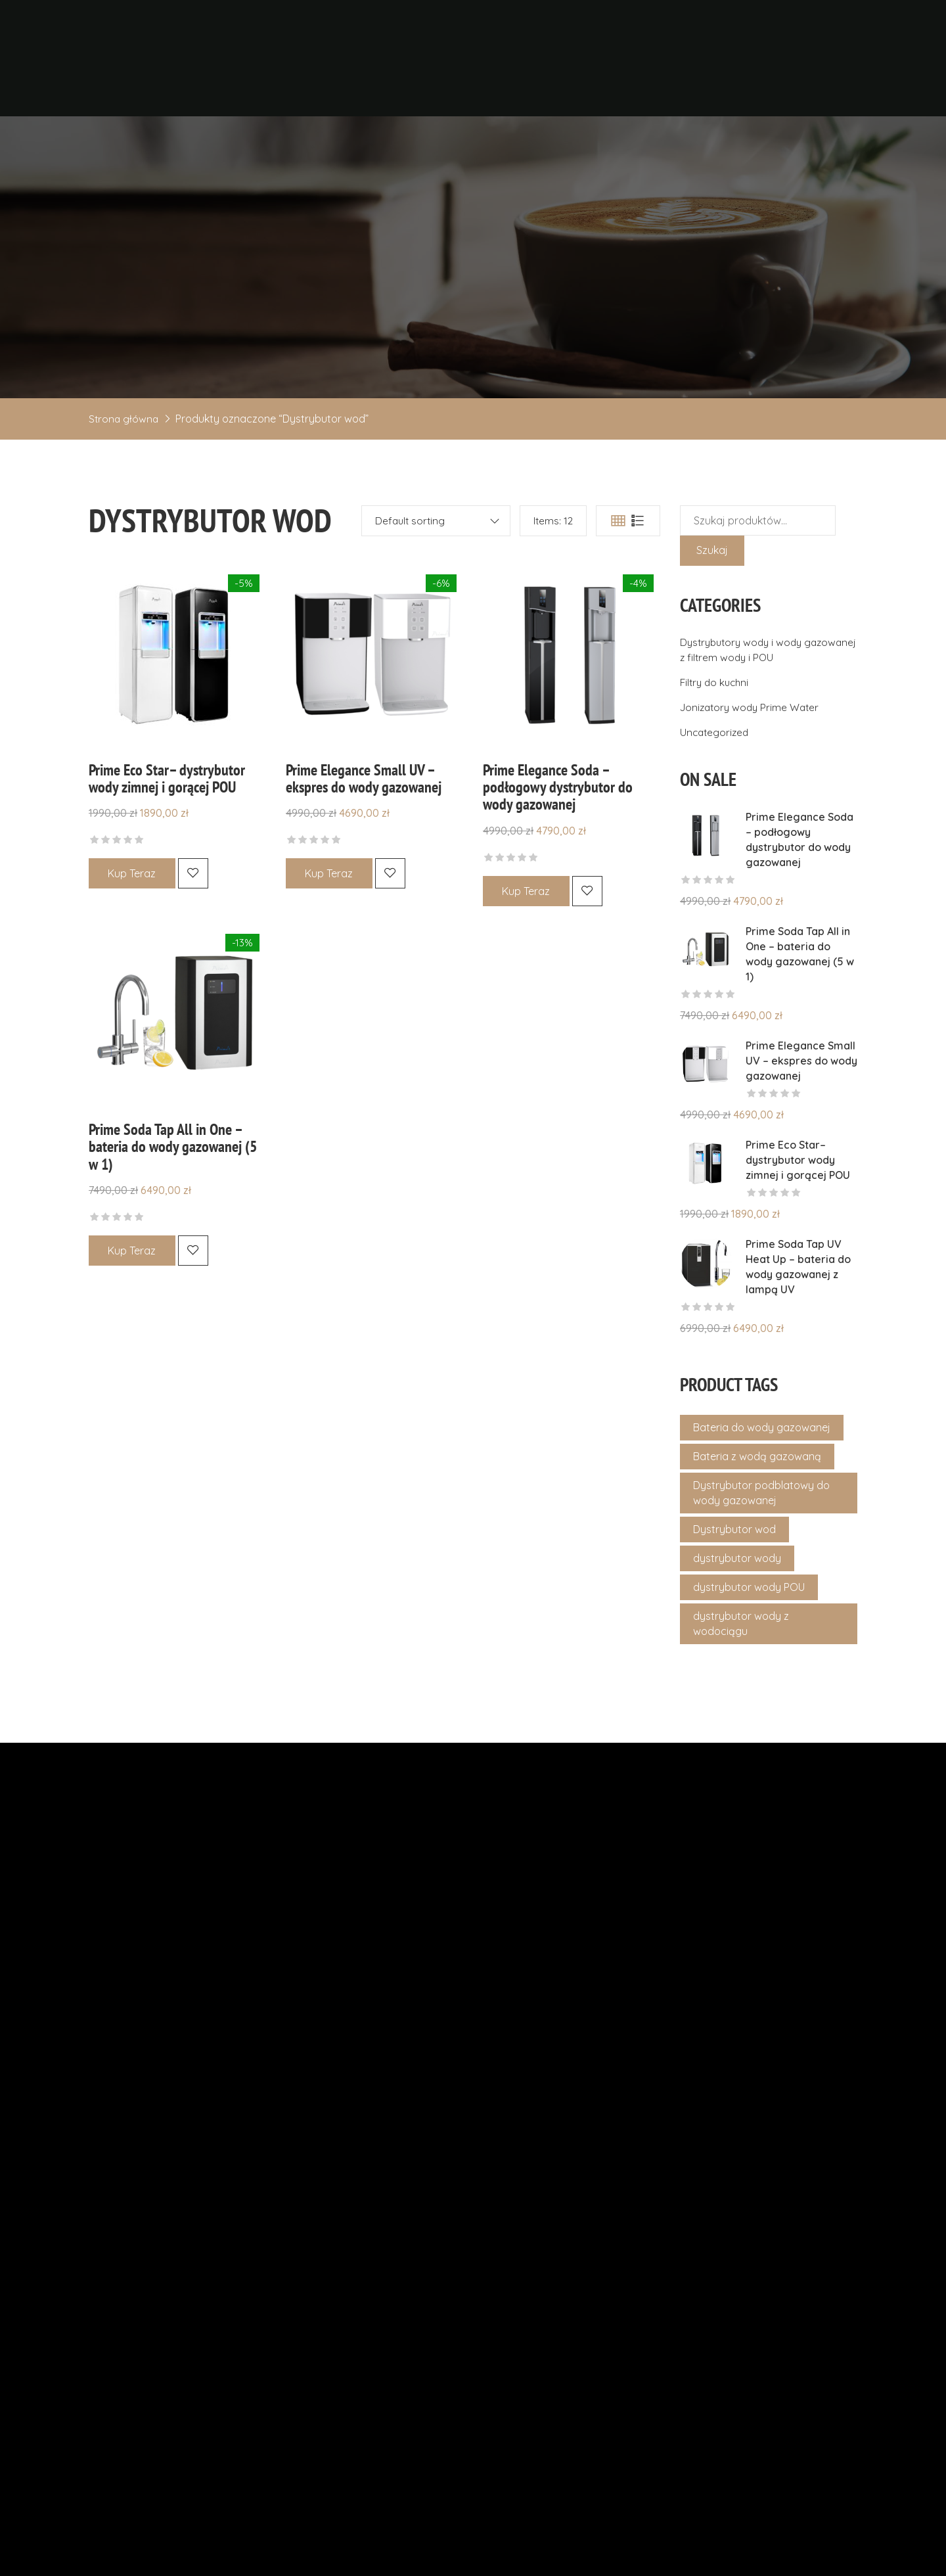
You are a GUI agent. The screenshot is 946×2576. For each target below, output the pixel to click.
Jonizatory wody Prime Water (752, 758)
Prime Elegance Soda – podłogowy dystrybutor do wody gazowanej (558, 837)
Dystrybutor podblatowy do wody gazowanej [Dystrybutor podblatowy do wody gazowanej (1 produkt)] (761, 1543)
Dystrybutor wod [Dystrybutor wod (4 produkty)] (734, 1579)
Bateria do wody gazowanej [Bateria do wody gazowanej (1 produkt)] (761, 1477)
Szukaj (712, 600)
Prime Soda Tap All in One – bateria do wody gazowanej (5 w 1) (173, 1196)
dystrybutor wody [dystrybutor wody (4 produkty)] (737, 1608)
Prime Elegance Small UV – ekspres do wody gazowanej (363, 829)
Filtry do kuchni (716, 733)
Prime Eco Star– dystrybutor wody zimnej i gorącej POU (167, 829)
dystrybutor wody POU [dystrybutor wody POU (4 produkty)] (749, 1637)
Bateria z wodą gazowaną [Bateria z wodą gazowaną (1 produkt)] (757, 1506)
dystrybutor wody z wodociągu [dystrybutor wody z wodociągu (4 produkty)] (741, 1674)
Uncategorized (716, 783)
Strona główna (124, 469)
